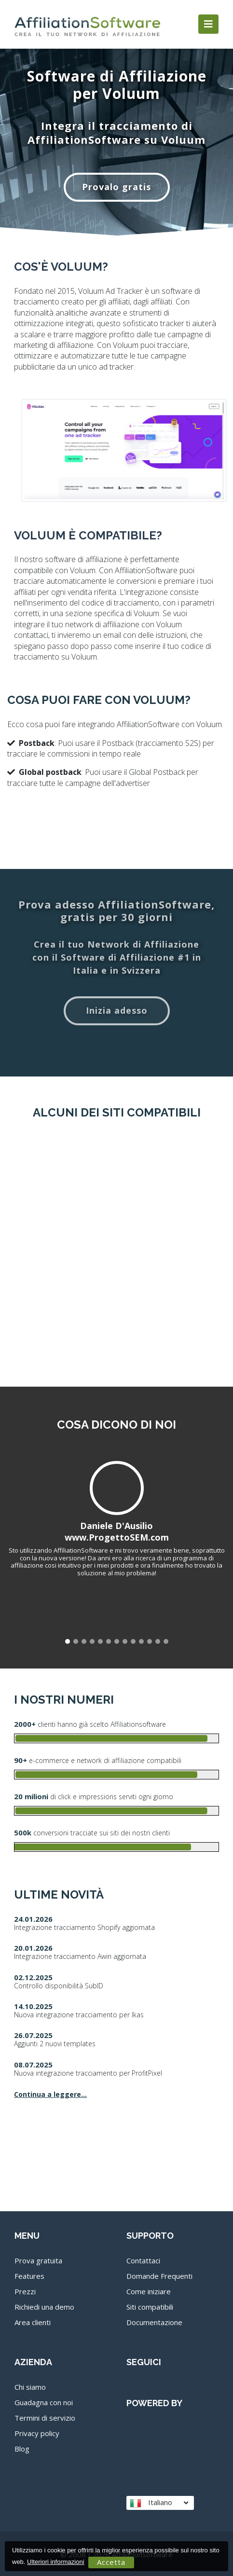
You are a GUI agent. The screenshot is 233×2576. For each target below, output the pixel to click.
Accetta (111, 2562)
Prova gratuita (38, 2260)
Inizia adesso (117, 1010)
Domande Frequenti (159, 2276)
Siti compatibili (149, 2307)
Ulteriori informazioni (55, 2561)
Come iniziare (148, 2291)
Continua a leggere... (50, 2094)
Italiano (159, 2502)
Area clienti (32, 2322)
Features (29, 2276)
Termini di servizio (44, 2418)
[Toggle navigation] (208, 24)
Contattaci (143, 2260)
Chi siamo (30, 2387)
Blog (21, 2448)
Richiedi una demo (44, 2307)
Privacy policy (36, 2433)
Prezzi (25, 2291)
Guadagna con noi (43, 2402)
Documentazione (154, 2322)
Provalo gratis (116, 187)
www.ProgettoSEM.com (117, 1537)
